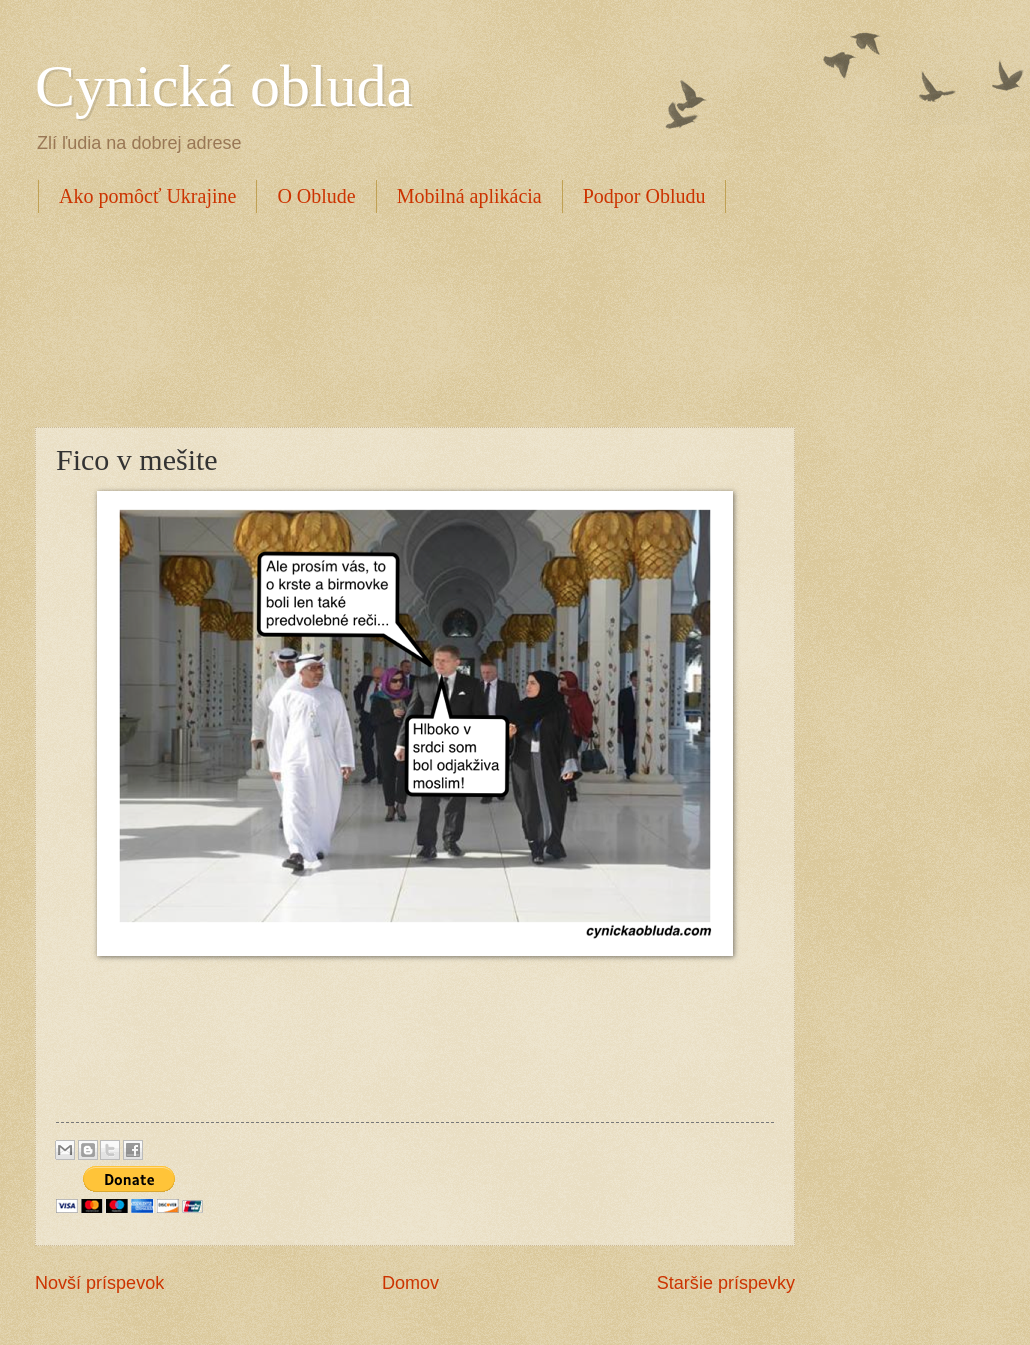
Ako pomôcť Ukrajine (147, 196)
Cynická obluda (224, 86)
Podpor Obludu (644, 196)
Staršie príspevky (726, 1283)
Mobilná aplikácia (469, 196)
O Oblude (316, 196)
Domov (410, 1283)
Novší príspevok (99, 1283)
